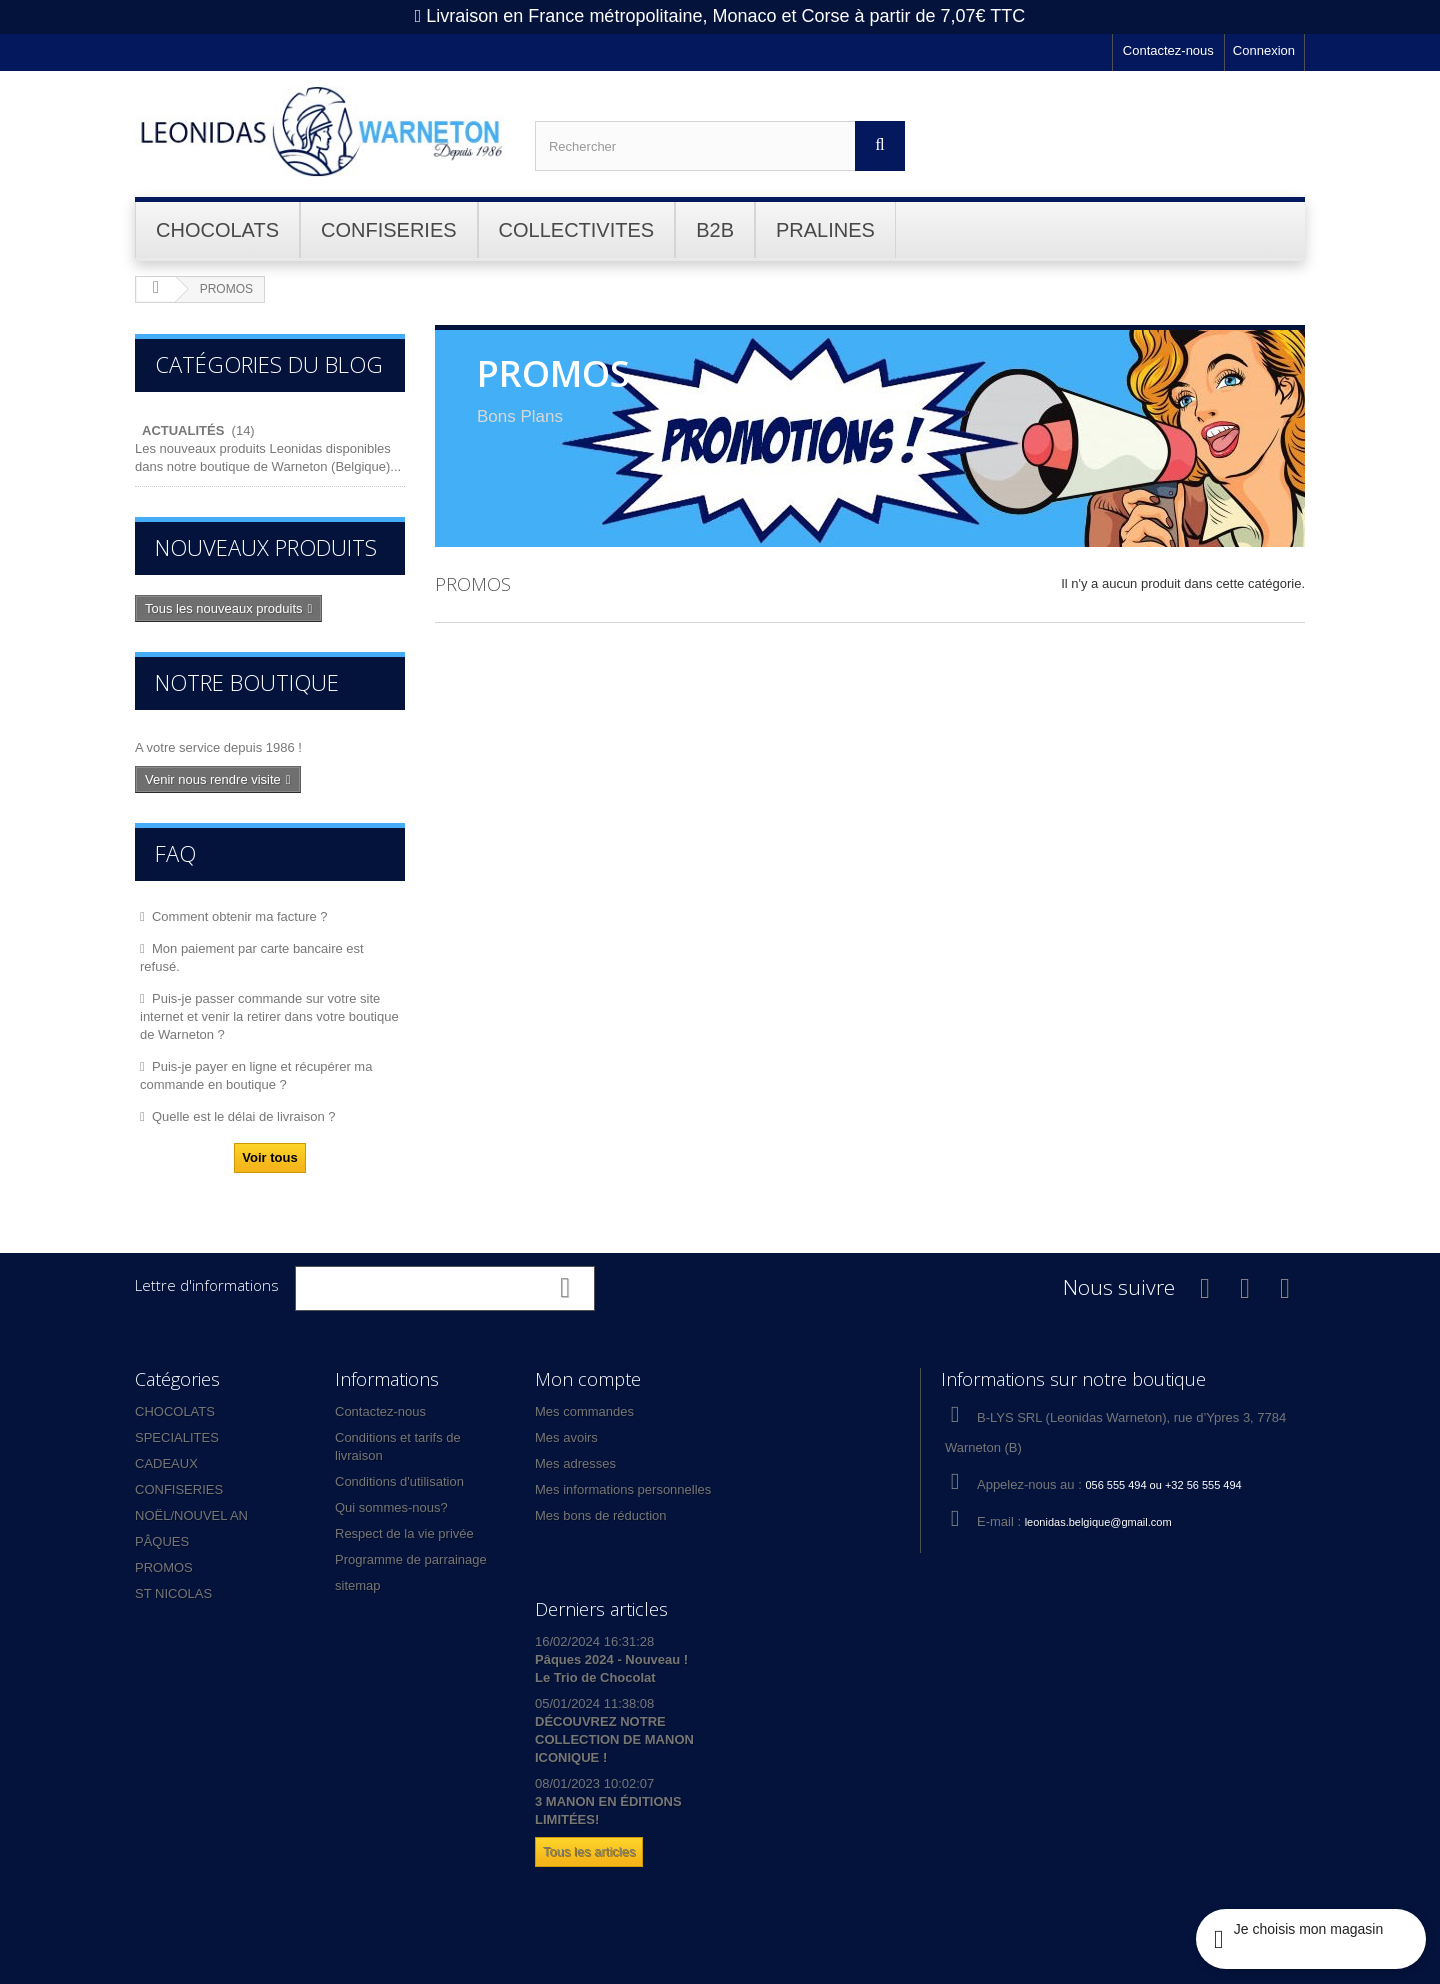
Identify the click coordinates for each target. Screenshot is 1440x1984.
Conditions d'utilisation (399, 1481)
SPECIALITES (177, 1437)
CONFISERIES (179, 1489)
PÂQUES (162, 1541)
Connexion (1264, 50)
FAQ (175, 853)
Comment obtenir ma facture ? (240, 916)
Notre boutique (247, 682)
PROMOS (164, 1567)
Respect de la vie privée (404, 1533)
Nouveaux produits (266, 547)
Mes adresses (575, 1463)
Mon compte (588, 1379)
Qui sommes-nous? (391, 1507)
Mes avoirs (566, 1437)
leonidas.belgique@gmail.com (1098, 1522)
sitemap (358, 1585)
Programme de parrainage (411, 1559)
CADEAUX (166, 1463)
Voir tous (269, 1157)
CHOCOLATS (175, 1411)
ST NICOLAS (173, 1593)
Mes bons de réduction (601, 1515)
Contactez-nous (1168, 50)
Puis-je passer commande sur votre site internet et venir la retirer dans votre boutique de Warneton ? (269, 1016)
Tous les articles (589, 1851)
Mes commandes (584, 1411)
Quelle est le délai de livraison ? (244, 1116)
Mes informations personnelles (623, 1489)
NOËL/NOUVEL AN (191, 1515)
